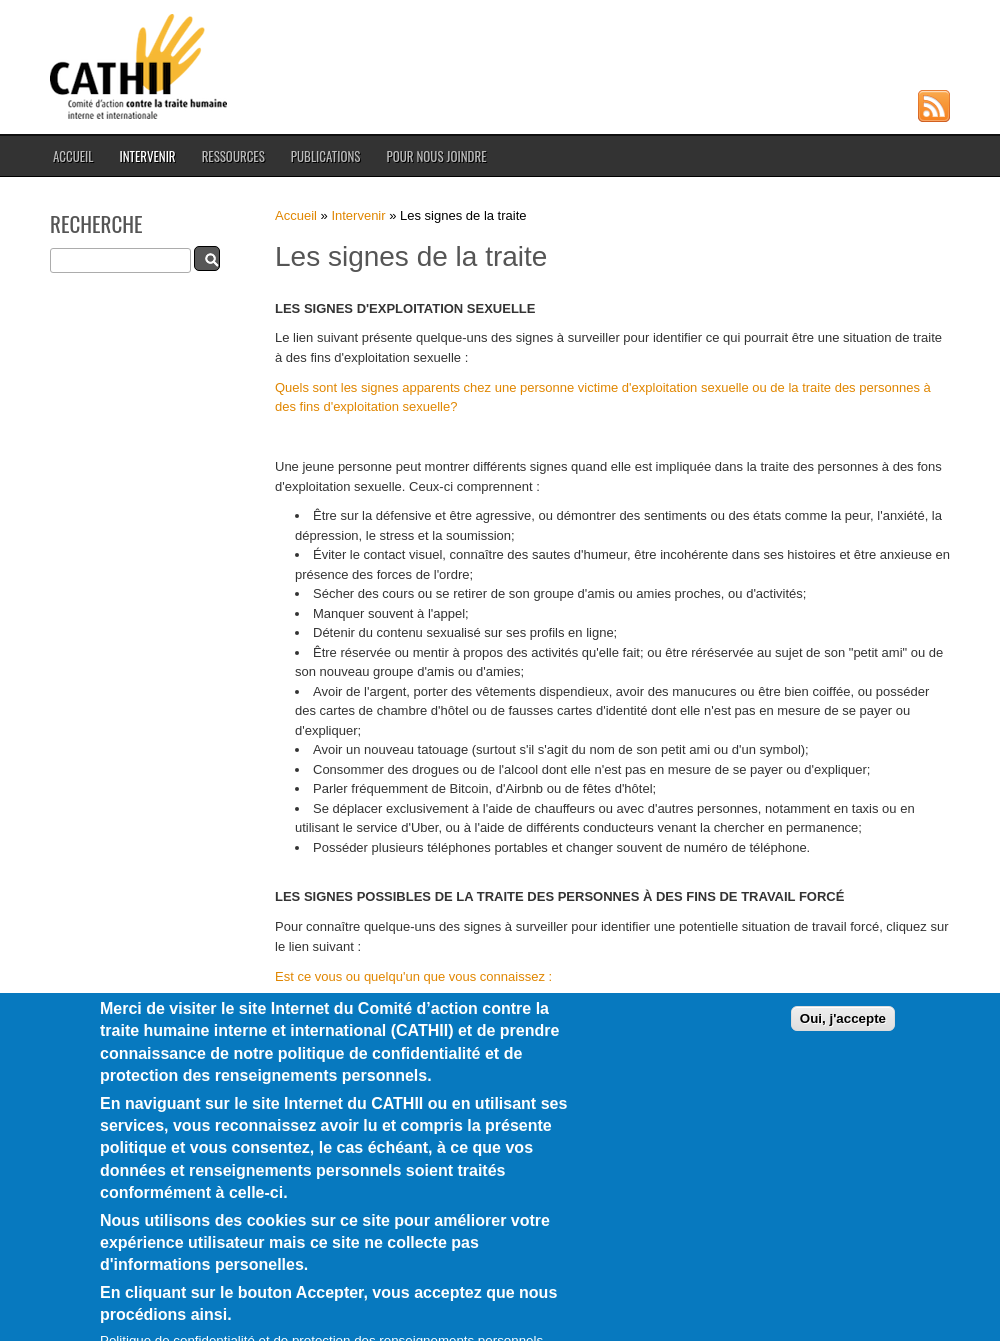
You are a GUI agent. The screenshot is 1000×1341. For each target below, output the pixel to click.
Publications (326, 156)
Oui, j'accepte (843, 1042)
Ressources (233, 156)
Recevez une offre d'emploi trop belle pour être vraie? (467, 1006)
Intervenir (147, 156)
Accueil (73, 156)
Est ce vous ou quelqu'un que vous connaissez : (413, 976)
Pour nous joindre (436, 156)
